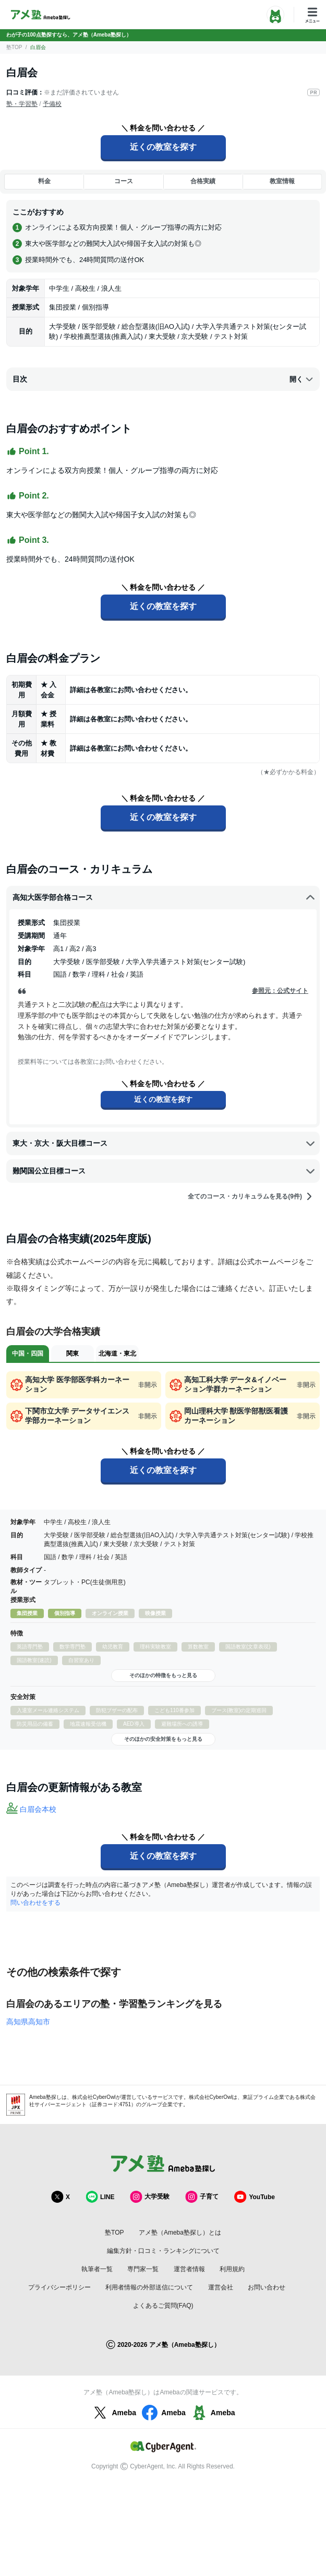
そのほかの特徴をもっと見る (163, 1675)
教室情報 (282, 181)
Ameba (113, 2412)
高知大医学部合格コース (164, 898)
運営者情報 (189, 2269)
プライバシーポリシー (59, 2287)
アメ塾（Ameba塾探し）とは (180, 2232)
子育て (202, 2197)
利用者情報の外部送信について (149, 2287)
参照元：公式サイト (280, 990)
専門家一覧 (143, 2269)
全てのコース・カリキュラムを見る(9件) (250, 1196)
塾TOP (14, 47)
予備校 (52, 104)
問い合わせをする (35, 1902)
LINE (100, 2197)
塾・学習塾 (22, 104)
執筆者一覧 (97, 2269)
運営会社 (220, 2287)
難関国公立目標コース (164, 1171)
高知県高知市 (28, 2021)
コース (123, 181)
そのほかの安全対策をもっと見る (163, 1739)
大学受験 (150, 2197)
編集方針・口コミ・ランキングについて (163, 2250)
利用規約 (232, 2269)
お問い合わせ (266, 2287)
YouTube (254, 2197)
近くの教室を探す (163, 147)
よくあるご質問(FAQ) (163, 2305)
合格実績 (202, 181)
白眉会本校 (38, 1809)
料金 (44, 181)
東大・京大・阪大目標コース (164, 1143)
